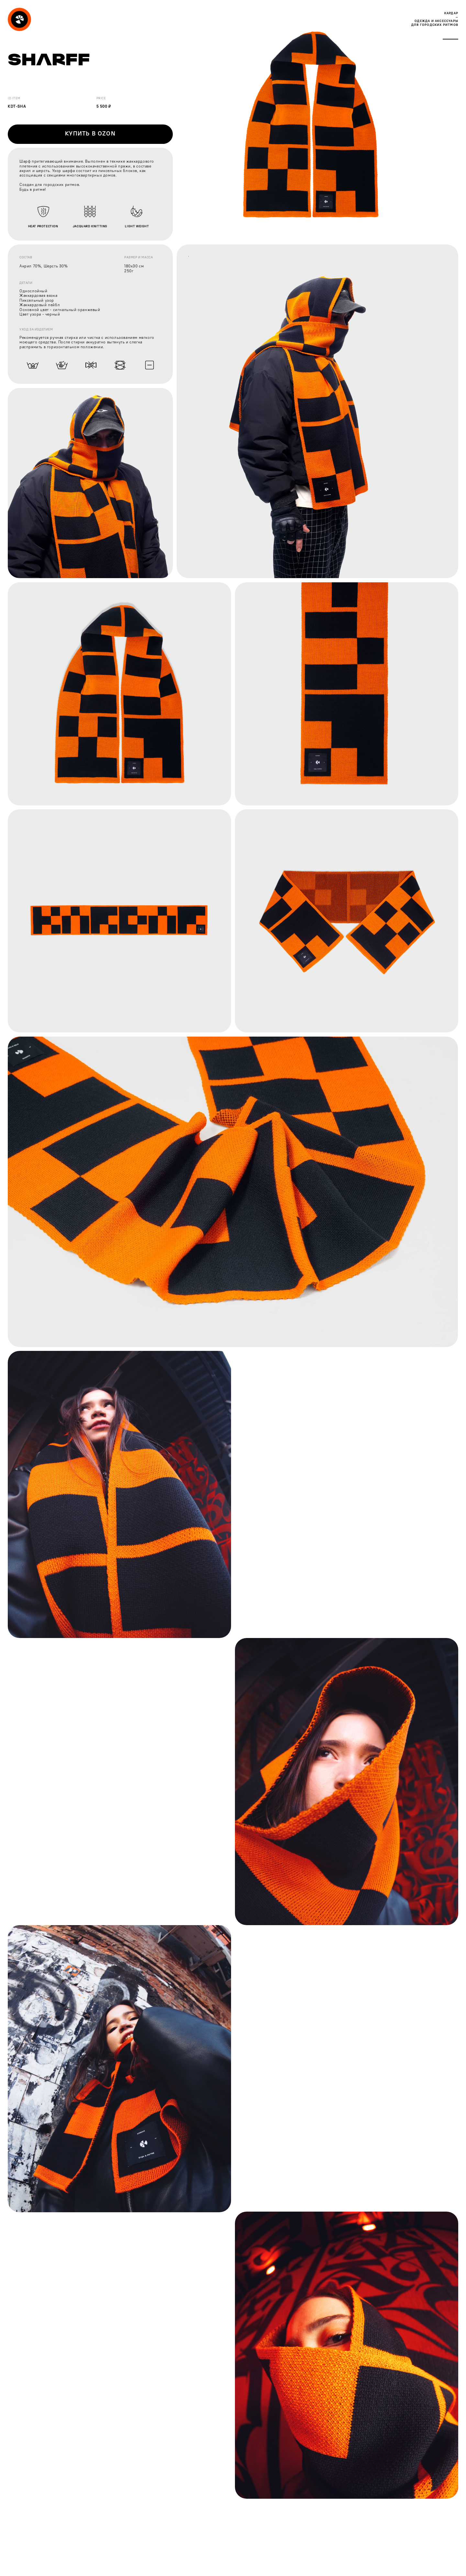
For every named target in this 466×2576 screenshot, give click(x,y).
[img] (19, 19)
